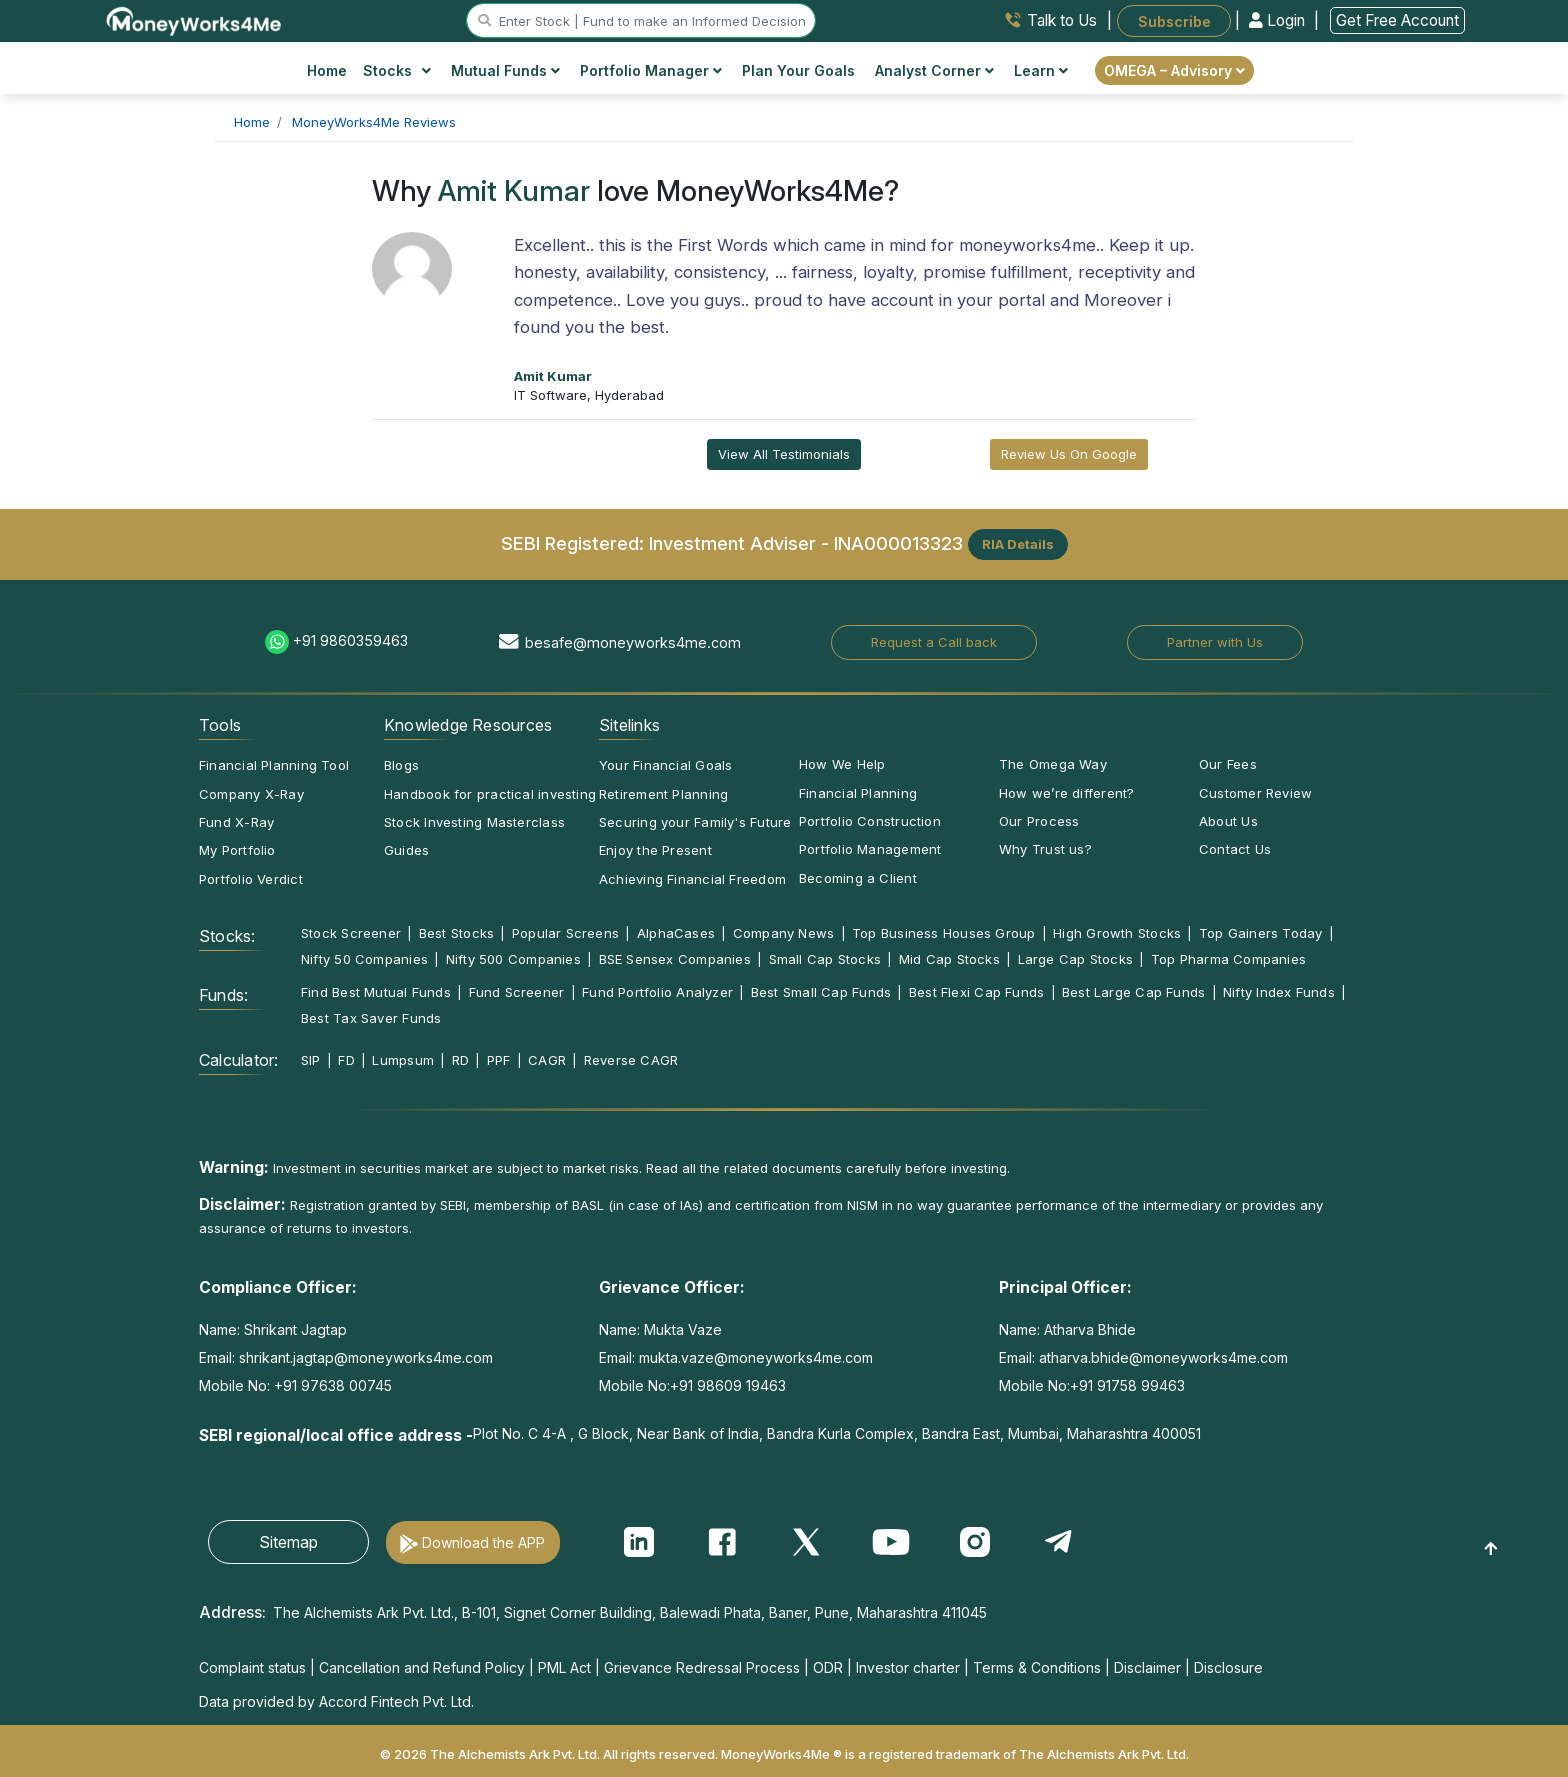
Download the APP (483, 1542)
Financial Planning (858, 793)
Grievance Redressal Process (702, 1667)
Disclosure (1228, 1667)
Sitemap (288, 1542)
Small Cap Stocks (825, 959)
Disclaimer (1147, 1667)
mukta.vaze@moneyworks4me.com (756, 1357)
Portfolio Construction (870, 821)
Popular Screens (565, 933)
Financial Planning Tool (274, 765)
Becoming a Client (858, 878)
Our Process (1039, 821)
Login (1279, 20)
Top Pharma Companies (1228, 959)
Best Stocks (456, 933)
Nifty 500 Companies (513, 959)
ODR (828, 1667)
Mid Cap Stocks (949, 959)
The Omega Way (1053, 764)
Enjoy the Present (655, 850)
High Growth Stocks (1117, 933)
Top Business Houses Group (944, 933)
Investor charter (908, 1667)
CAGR (547, 1060)
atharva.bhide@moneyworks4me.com (1163, 1357)
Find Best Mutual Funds (376, 992)
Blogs (401, 765)
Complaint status (252, 1667)
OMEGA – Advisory (1174, 70)
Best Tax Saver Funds (371, 1018)
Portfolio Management (870, 849)
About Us (1228, 821)
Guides (406, 850)
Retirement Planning (663, 794)
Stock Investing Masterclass (474, 822)
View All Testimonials (784, 454)
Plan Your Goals (798, 70)
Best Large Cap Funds (1133, 992)
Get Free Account (1397, 20)
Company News (784, 933)
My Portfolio (237, 850)
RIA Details (1018, 544)
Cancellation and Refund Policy (422, 1667)
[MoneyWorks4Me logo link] (194, 19)
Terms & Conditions (1037, 1667)
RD (460, 1060)
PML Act (564, 1667)
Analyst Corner (934, 70)
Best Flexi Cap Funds (976, 992)
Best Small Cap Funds (821, 992)
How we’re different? (1066, 793)
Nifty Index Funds (1279, 992)
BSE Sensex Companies (675, 959)
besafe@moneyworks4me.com (633, 642)
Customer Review (1255, 793)
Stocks (397, 70)
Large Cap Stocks (1076, 959)
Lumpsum (403, 1060)
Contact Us (1235, 849)
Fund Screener (517, 992)
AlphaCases (676, 933)
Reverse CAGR (631, 1060)
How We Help (842, 764)
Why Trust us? (1045, 849)
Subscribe (1174, 20)
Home (327, 70)
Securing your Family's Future (695, 822)
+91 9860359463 (350, 640)
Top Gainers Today (1261, 933)
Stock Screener (351, 933)
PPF (499, 1060)
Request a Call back (934, 642)
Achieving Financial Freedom (692, 879)
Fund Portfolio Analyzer (657, 992)
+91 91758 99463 (1127, 1385)
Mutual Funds (505, 70)
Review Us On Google (1069, 454)
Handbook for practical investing (490, 794)
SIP (311, 1060)
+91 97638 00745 (331, 1385)
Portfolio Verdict (251, 879)
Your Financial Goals (665, 765)
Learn (1041, 70)
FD (346, 1060)
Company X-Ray (251, 794)
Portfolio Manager (651, 70)
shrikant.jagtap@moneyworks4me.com (366, 1357)
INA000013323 (898, 542)
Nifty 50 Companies (364, 959)
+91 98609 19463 (728, 1385)
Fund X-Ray (236, 822)
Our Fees (1228, 764)
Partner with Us (1215, 642)
